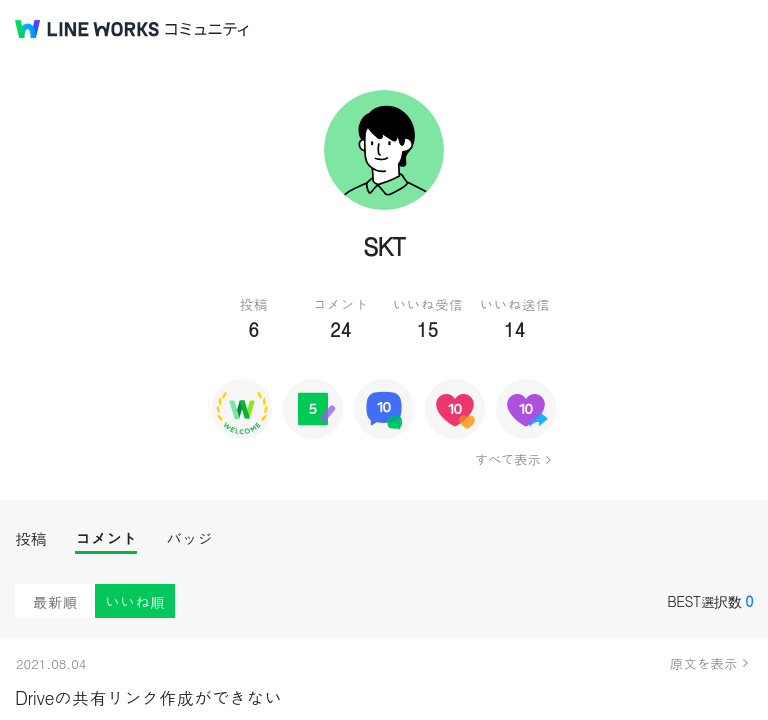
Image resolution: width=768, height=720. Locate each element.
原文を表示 (704, 663)
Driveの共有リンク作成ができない (148, 697)
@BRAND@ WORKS (87, 29)
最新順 (55, 601)
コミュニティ (207, 29)
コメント (106, 538)
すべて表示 (507, 459)
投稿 (30, 538)
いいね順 (135, 601)
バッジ (189, 538)
